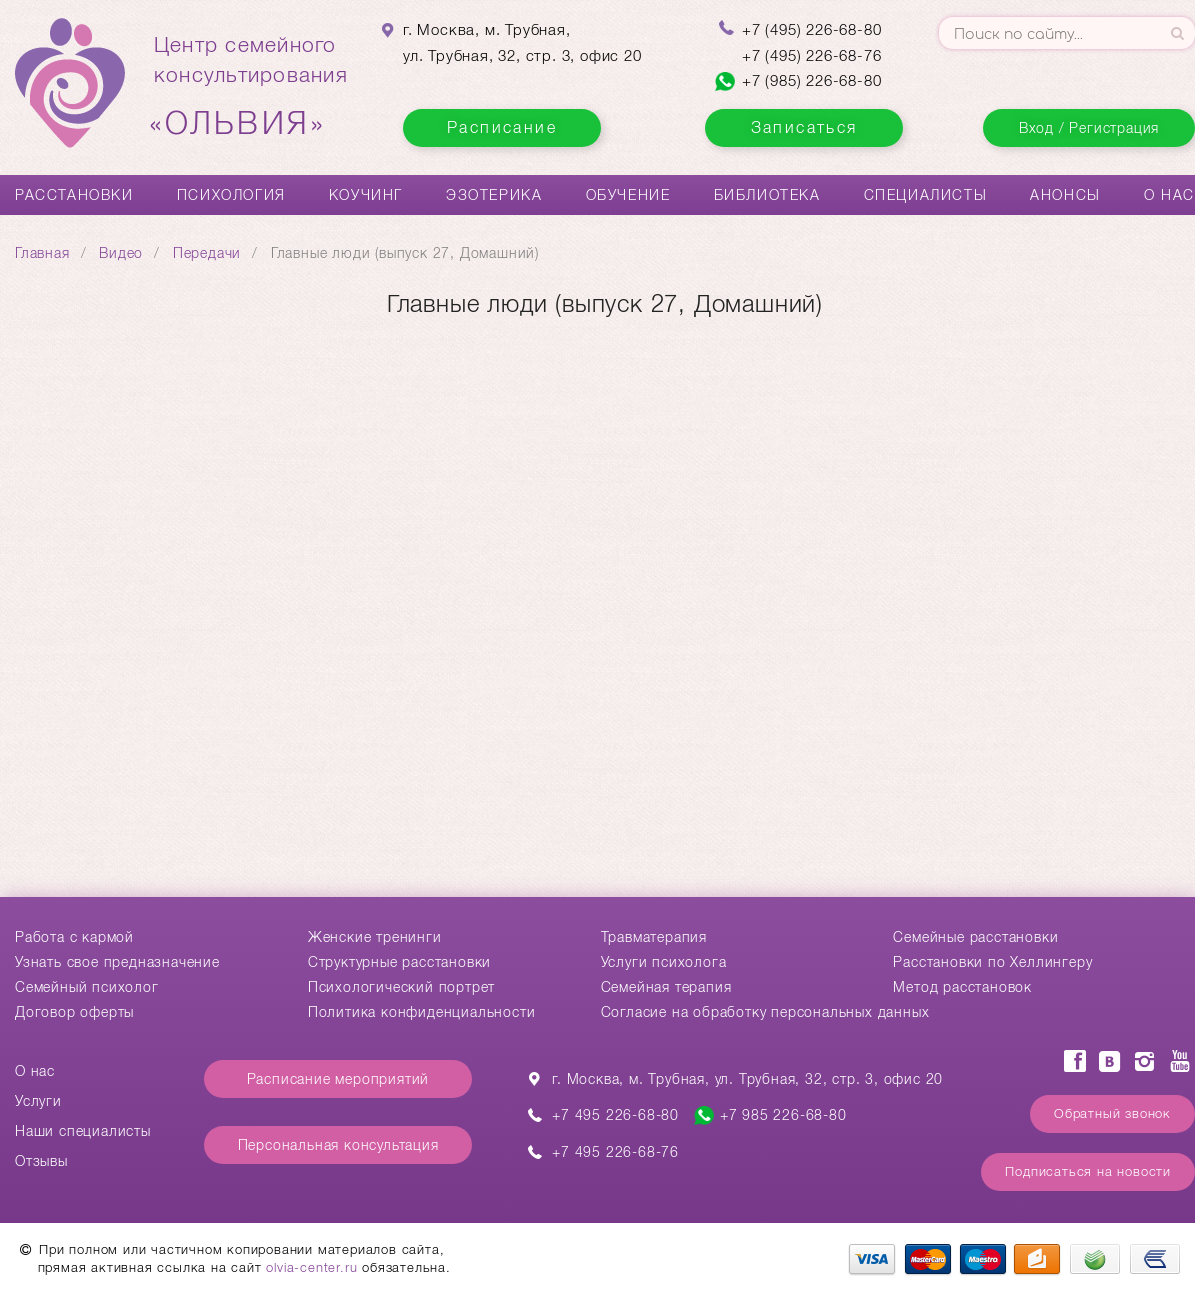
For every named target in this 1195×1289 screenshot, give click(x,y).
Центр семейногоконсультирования (251, 87)
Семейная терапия (666, 987)
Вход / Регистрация (1089, 128)
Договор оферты (74, 1012)
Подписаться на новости (1088, 1171)
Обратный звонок (1112, 1113)
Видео (121, 253)
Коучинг (366, 195)
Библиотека (767, 195)
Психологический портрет (401, 987)
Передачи (207, 253)
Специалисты (926, 195)
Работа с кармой (74, 937)
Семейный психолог (87, 987)
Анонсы (1065, 195)
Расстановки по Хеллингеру (992, 962)
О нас (1169, 195)
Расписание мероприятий (338, 1079)
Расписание (502, 127)
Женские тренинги (375, 937)
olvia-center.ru (311, 1267)
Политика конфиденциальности (422, 1012)
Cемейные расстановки (975, 937)
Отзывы (41, 1161)
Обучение (628, 195)
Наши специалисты (83, 1131)
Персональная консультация (338, 1145)
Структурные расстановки (399, 962)
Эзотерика (494, 195)
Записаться (804, 127)
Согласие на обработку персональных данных (765, 1012)
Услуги (38, 1101)
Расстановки (74, 195)
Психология (231, 195)
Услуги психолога (664, 962)
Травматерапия (654, 937)
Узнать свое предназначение (117, 962)
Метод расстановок (962, 987)
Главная (42, 253)
